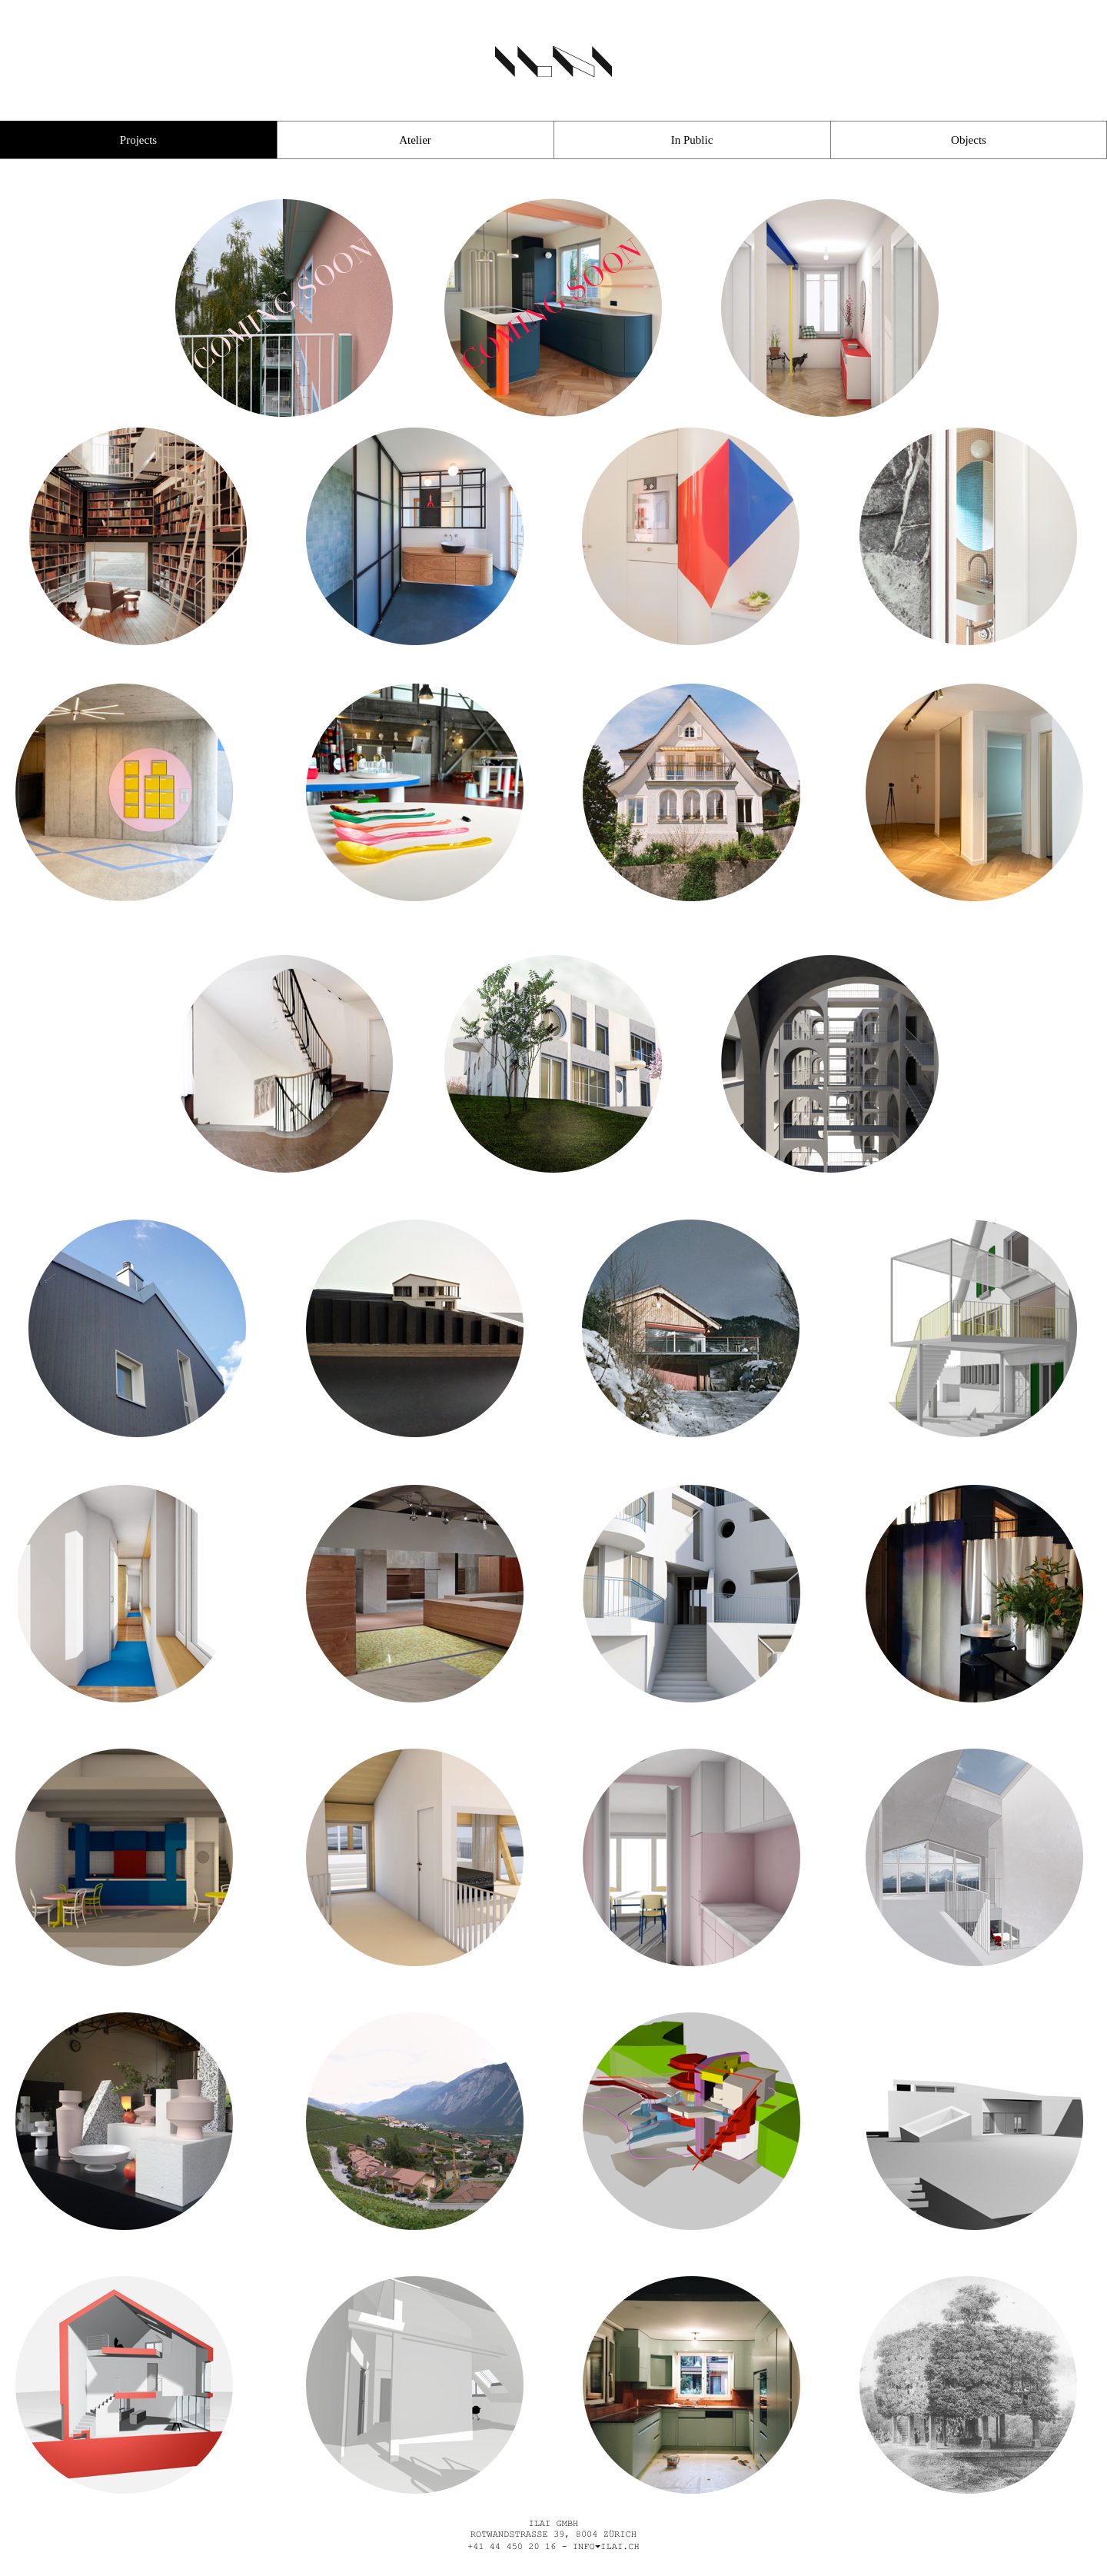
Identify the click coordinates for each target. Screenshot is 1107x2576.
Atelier (415, 140)
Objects (968, 140)
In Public (692, 140)
